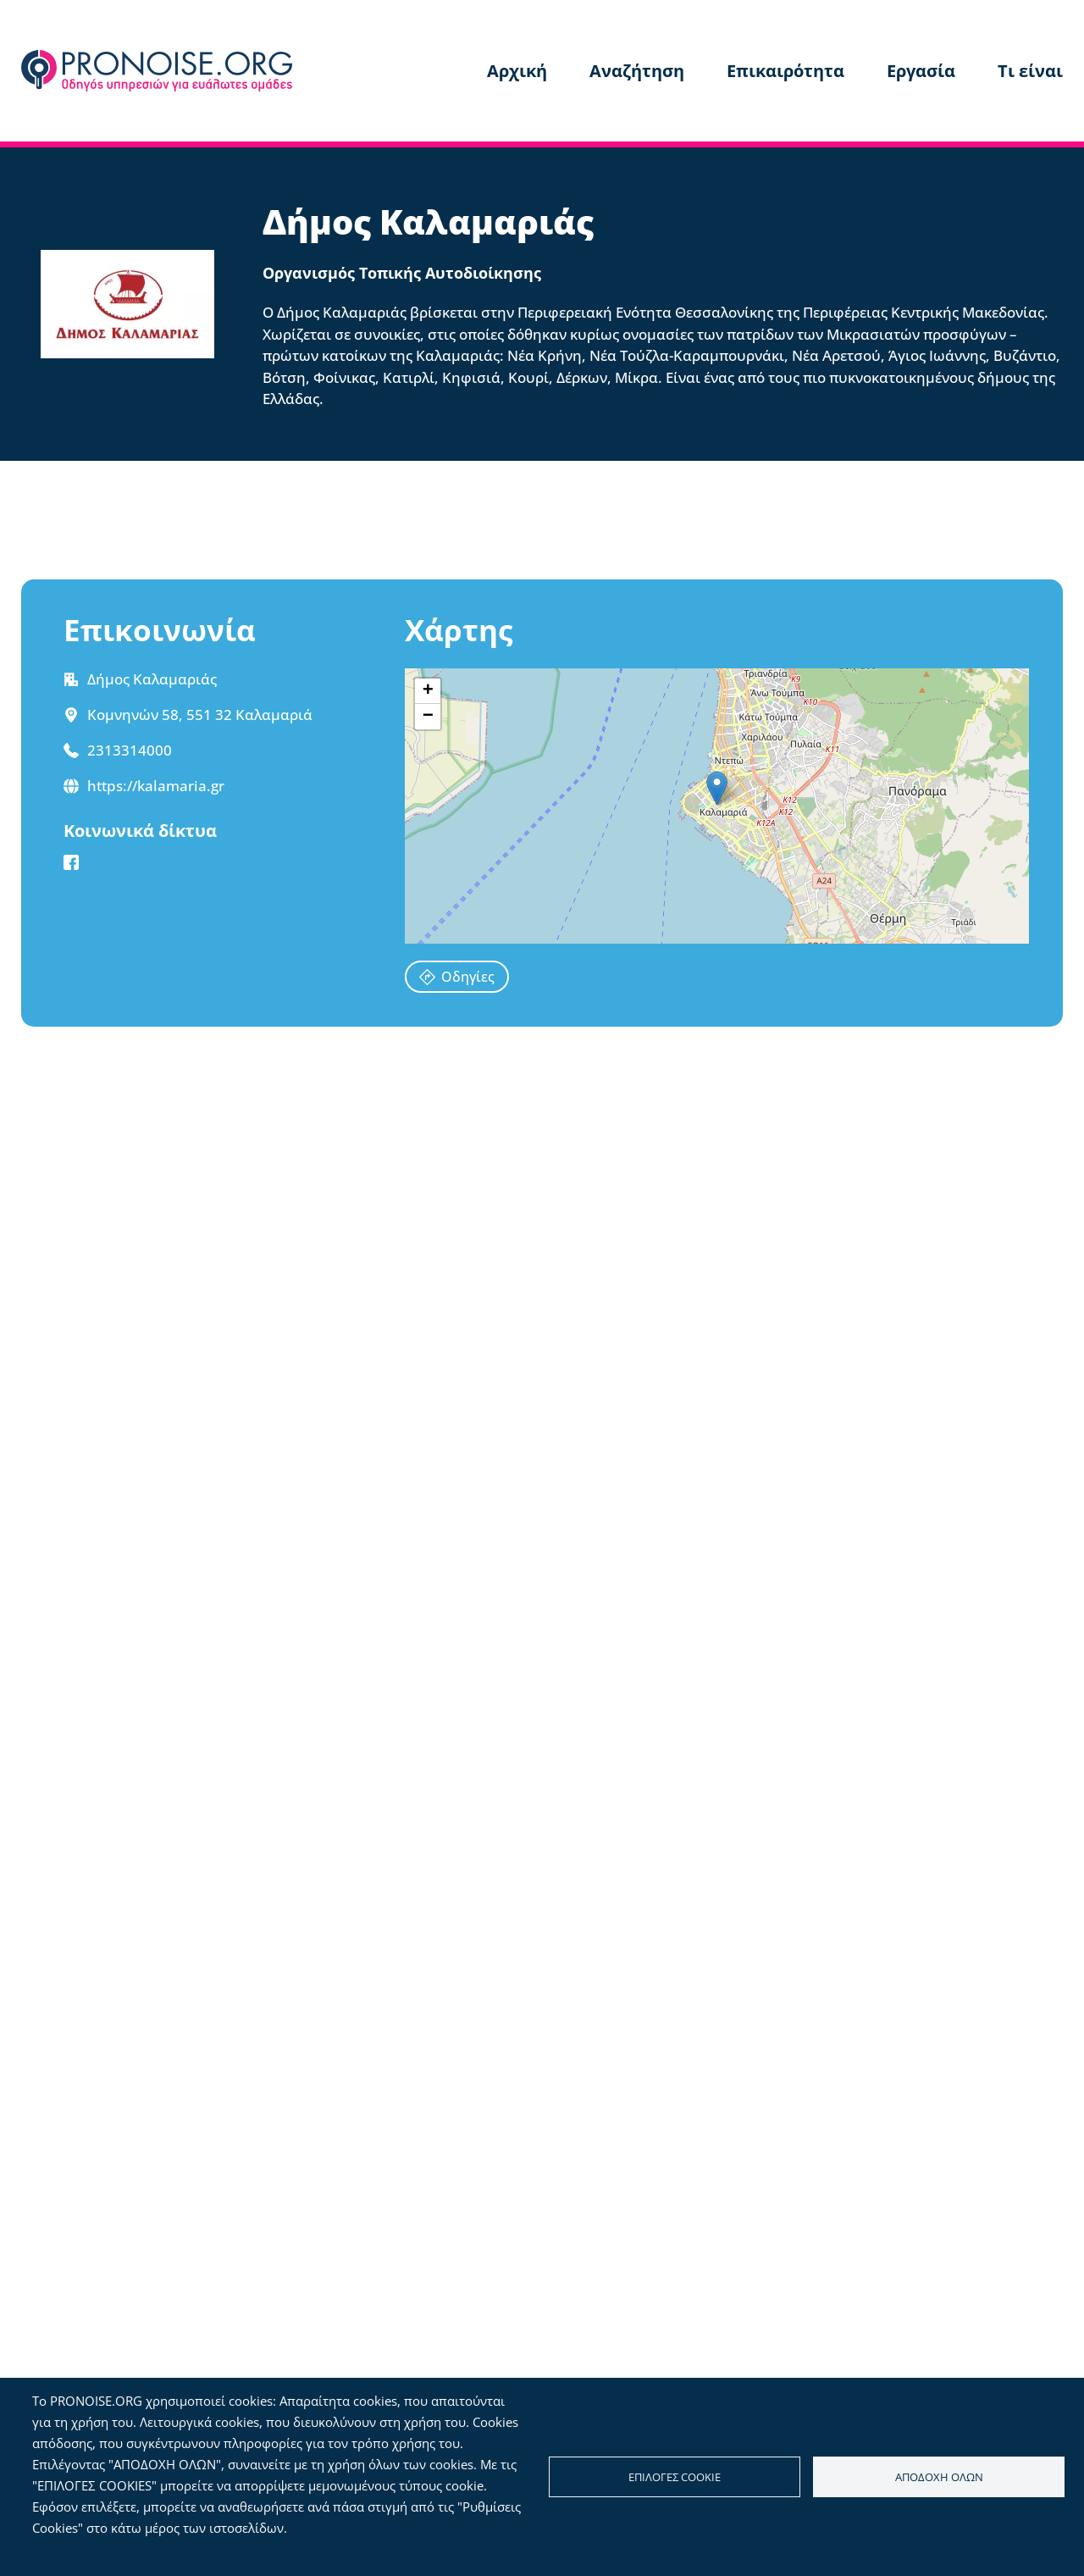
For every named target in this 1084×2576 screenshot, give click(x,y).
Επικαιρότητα (785, 70)
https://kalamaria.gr (155, 785)
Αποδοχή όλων (939, 2477)
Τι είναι (1030, 70)
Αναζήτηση (636, 70)
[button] (716, 788)
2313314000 (129, 750)
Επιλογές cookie (674, 2477)
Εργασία (921, 70)
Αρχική (517, 70)
